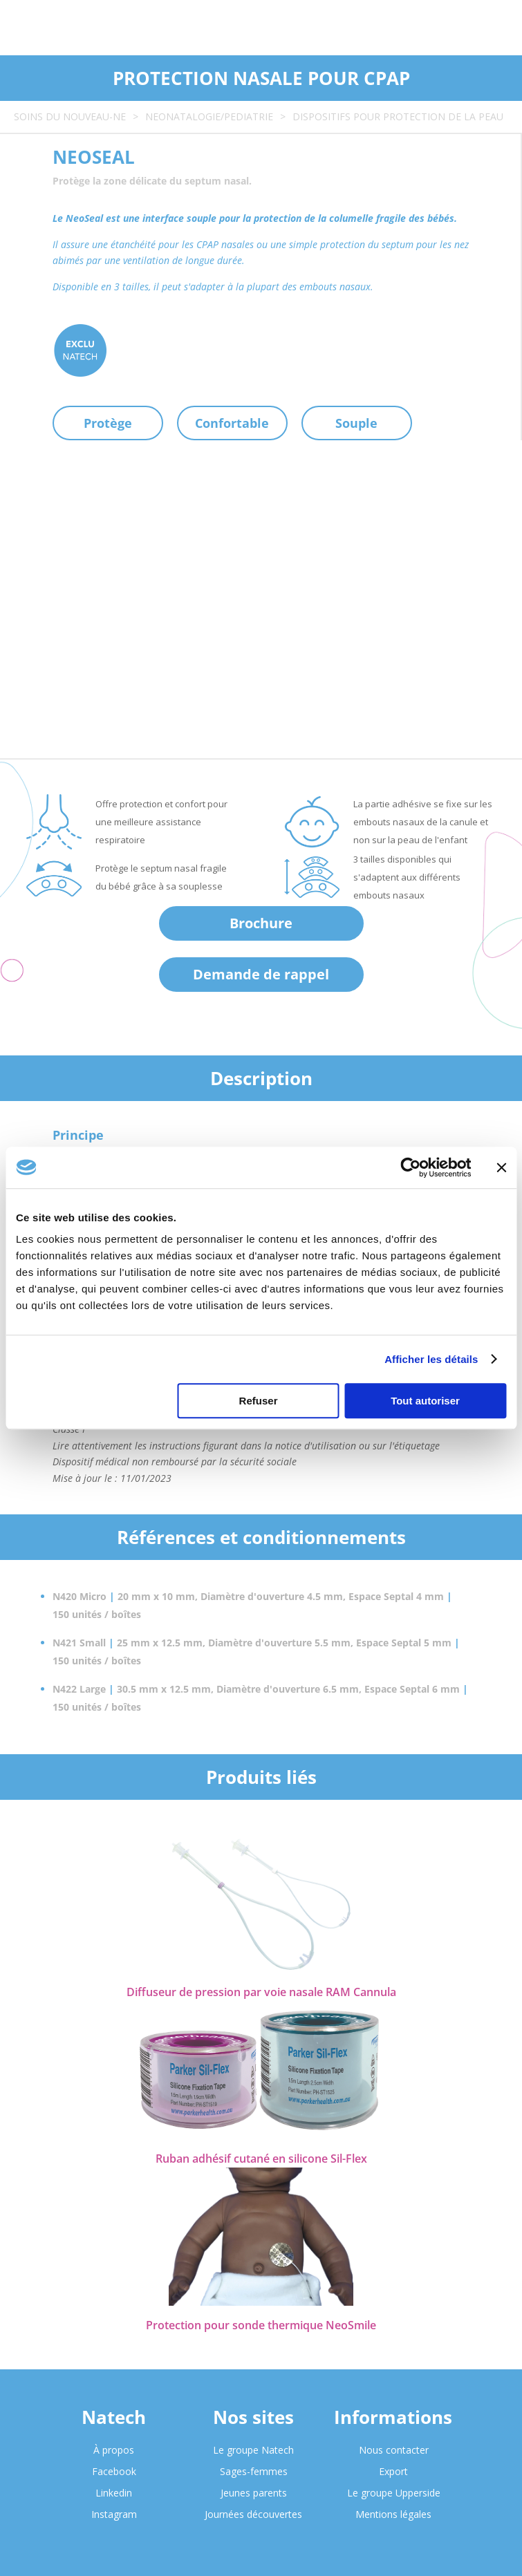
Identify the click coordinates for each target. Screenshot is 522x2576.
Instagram (114, 2514)
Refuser (258, 1401)
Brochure (261, 923)
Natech (114, 2417)
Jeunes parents (254, 2492)
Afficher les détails (431, 1359)
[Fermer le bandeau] (501, 1167)
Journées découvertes (253, 2514)
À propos (113, 2449)
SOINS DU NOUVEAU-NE (70, 116)
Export (393, 2471)
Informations (393, 2417)
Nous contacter (394, 2449)
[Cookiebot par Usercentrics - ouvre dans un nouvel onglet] (410, 1167)
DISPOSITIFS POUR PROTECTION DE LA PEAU (397, 116)
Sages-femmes (254, 2471)
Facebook (114, 2471)
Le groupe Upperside (393, 2492)
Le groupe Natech (253, 2449)
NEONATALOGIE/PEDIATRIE (209, 116)
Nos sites (253, 2417)
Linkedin (113, 2492)
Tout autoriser (425, 1401)
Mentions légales (393, 2514)
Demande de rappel (261, 974)
